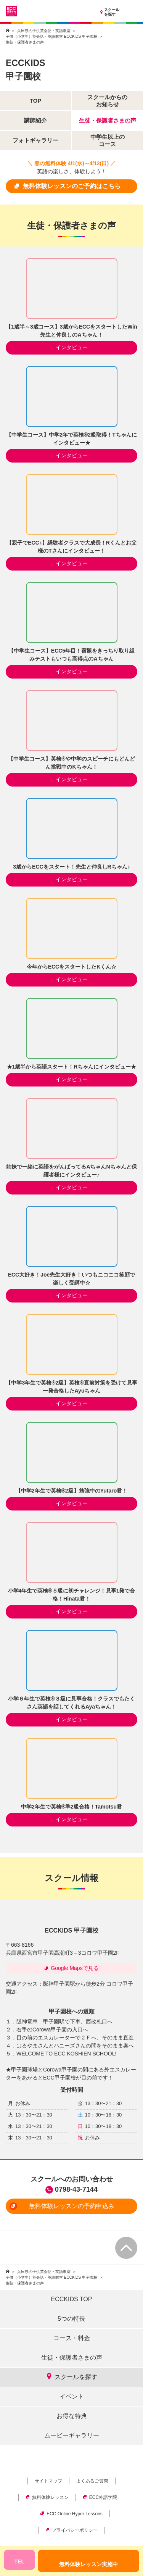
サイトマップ (48, 2481)
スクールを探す (108, 12)
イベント (71, 2396)
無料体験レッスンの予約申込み (62, 2206)
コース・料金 (71, 2338)
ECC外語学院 (100, 2497)
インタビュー (72, 347)
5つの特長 (71, 2318)
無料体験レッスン (47, 2497)
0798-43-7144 (76, 2189)
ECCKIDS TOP (71, 2299)
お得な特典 (71, 2416)
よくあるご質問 (92, 2481)
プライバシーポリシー (71, 2530)
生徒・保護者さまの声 (71, 2357)
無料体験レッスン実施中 (88, 2564)
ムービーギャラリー (71, 2435)
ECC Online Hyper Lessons (71, 2513)
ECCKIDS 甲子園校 (71, 1930)
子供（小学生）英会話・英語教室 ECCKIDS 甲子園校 (51, 36)
